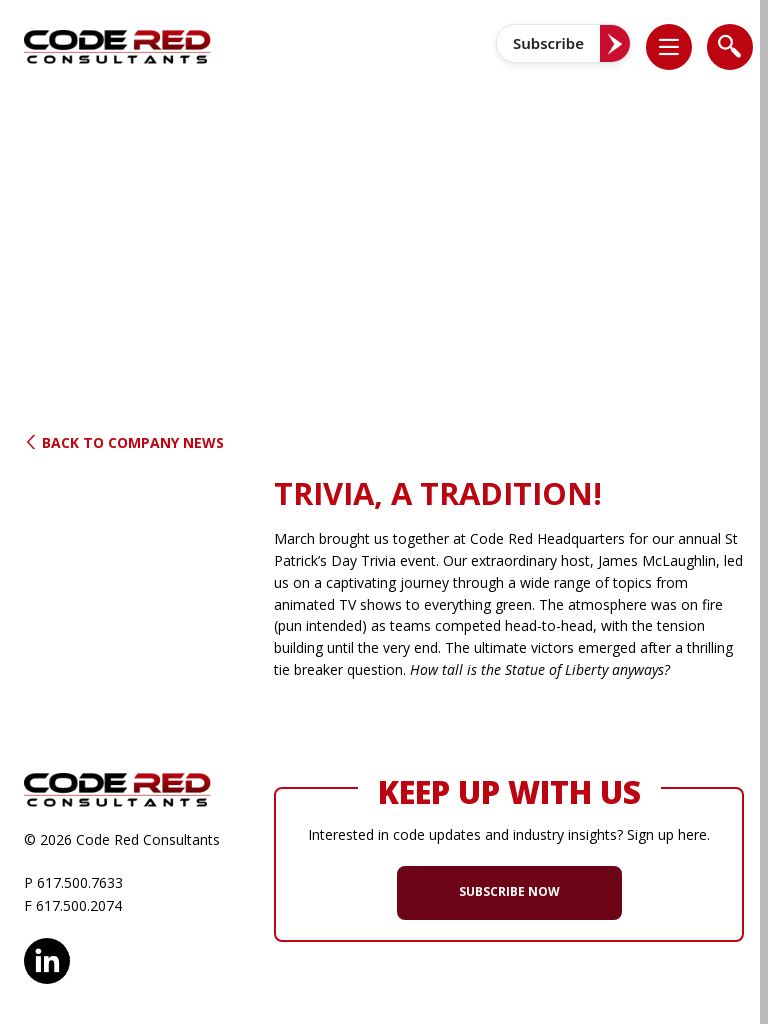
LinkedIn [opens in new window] (47, 958)
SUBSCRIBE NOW (509, 891)
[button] (679, 46)
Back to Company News (124, 442)
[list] (669, 47)
